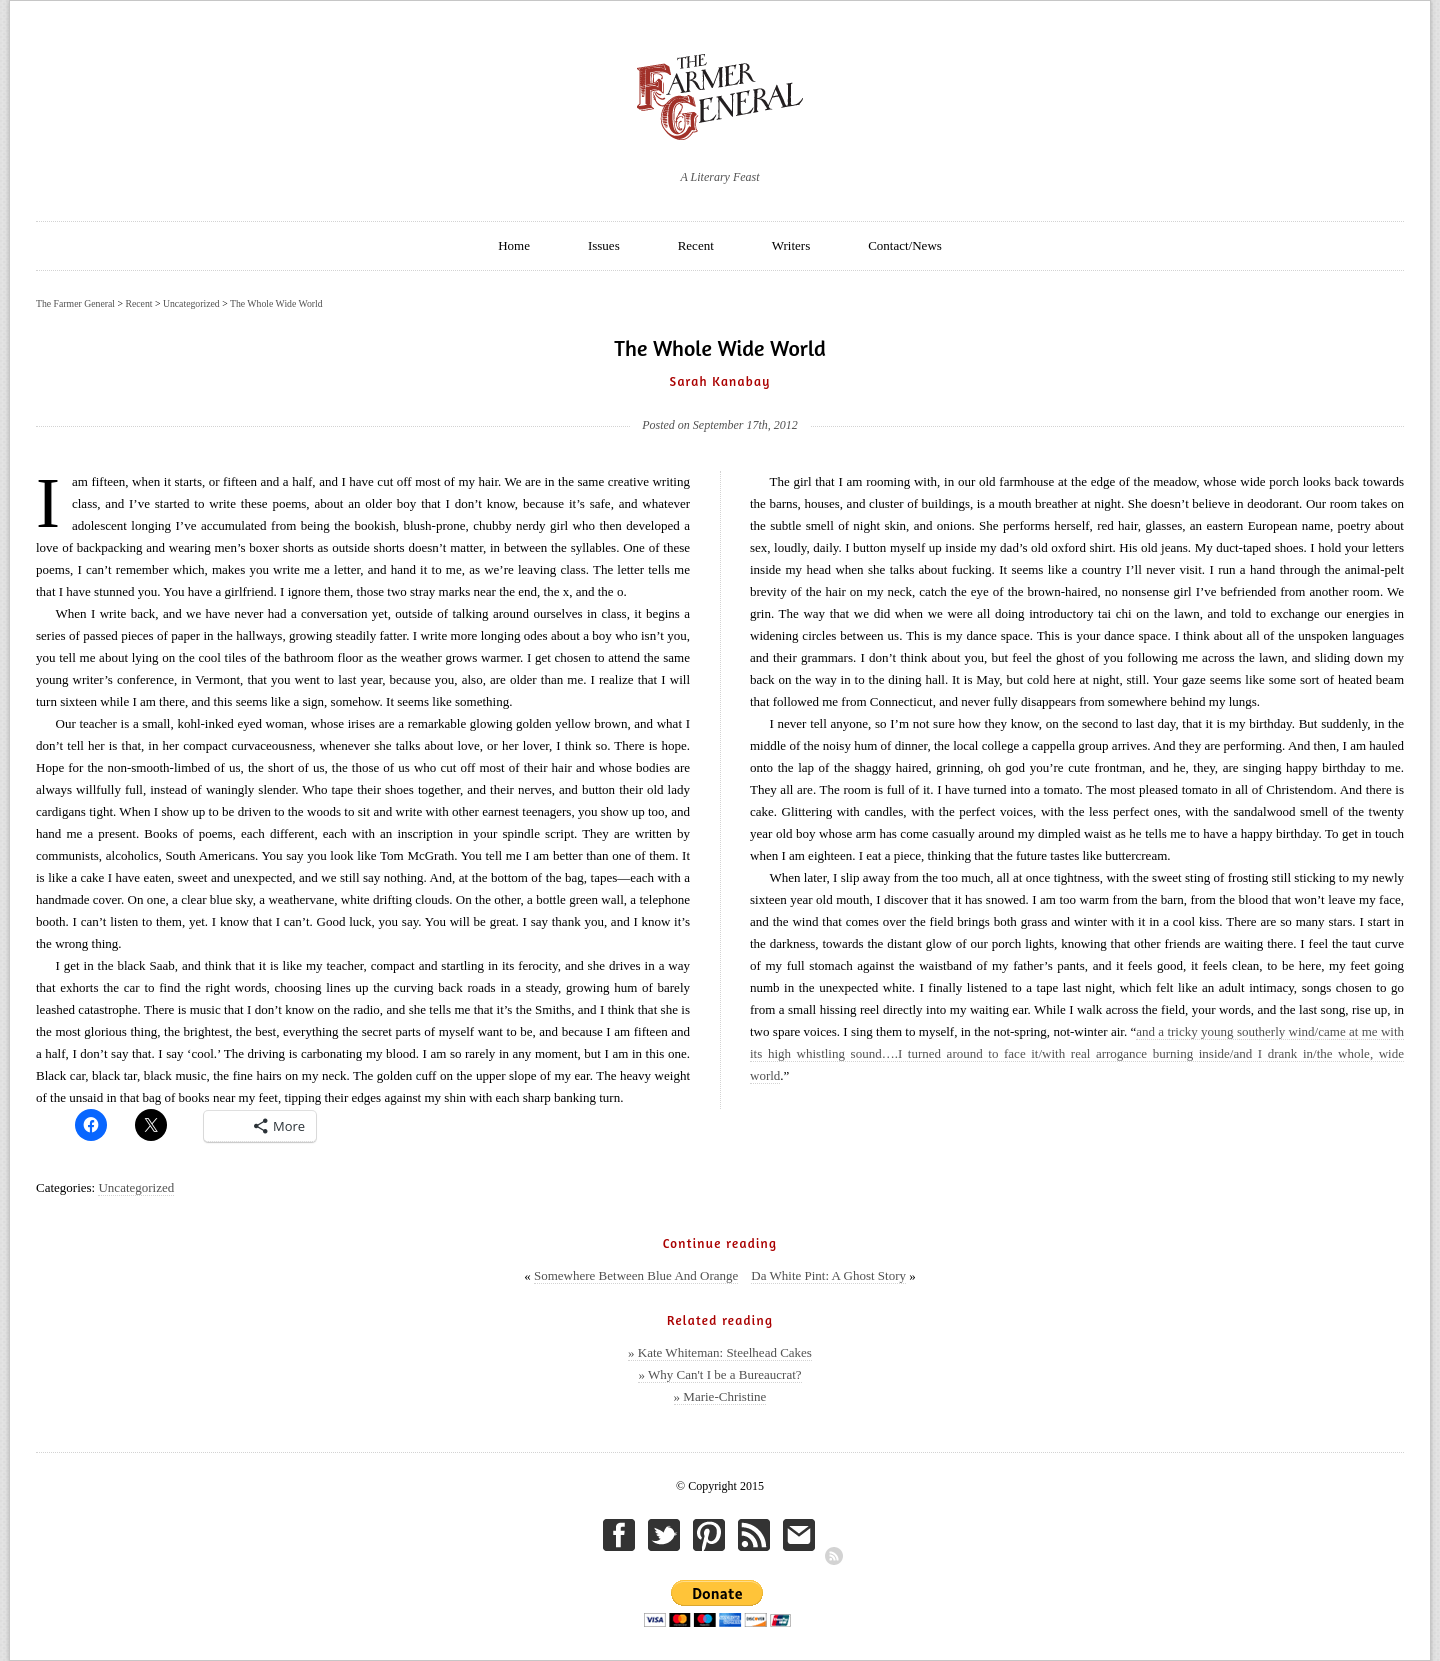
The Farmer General (75, 303)
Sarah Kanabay (720, 381)
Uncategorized (136, 1187)
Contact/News (905, 245)
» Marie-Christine (720, 1396)
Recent (696, 245)
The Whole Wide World (276, 303)
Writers (791, 245)
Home (514, 245)
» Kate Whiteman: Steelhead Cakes (720, 1352)
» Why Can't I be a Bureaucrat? (719, 1374)
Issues (604, 245)
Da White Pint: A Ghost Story (828, 1275)
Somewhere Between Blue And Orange (636, 1275)
